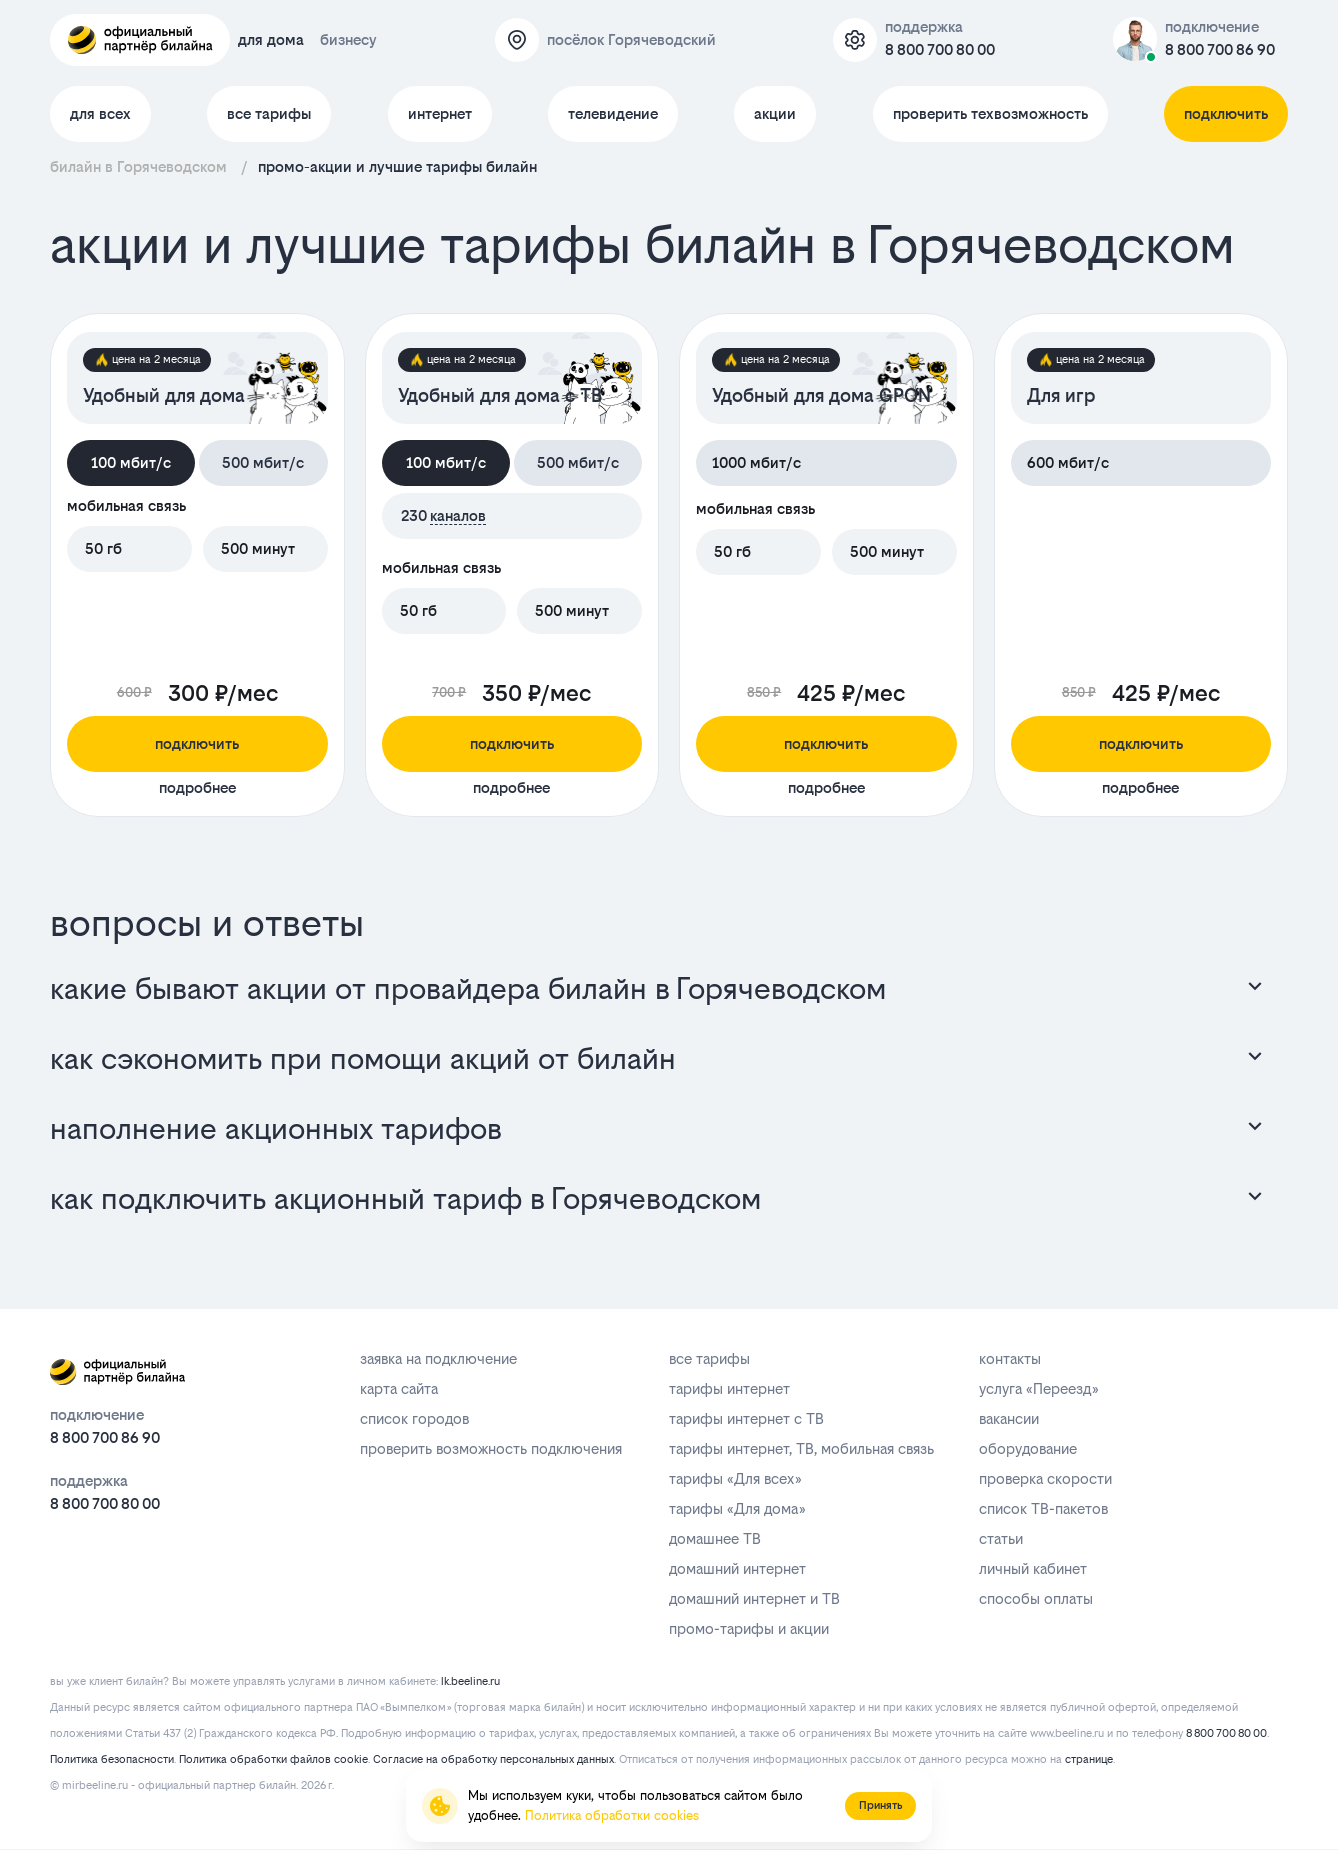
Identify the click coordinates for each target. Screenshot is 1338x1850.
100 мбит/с (131, 462)
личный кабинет (1033, 1568)
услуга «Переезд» (1038, 1388)
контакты (1010, 1358)
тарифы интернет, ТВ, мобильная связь (801, 1448)
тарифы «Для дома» (737, 1508)
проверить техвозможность (990, 113)
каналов (458, 515)
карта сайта (399, 1388)
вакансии (1009, 1418)
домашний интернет (737, 1568)
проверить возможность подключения (491, 1448)
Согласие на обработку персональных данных (493, 1759)
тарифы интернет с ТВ (746, 1418)
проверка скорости (1045, 1478)
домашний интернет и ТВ (754, 1598)
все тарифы (269, 113)
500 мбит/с (263, 462)
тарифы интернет (729, 1388)
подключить (1226, 113)
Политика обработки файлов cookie (273, 1759)
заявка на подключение (438, 1358)
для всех (100, 113)
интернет (440, 113)
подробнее (197, 787)
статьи (1001, 1538)
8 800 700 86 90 (1220, 49)
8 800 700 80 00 (940, 49)
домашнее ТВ (715, 1538)
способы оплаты (1036, 1598)
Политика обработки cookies (612, 1815)
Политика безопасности (112, 1759)
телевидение (613, 113)
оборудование (1028, 1448)
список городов (414, 1418)
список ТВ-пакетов (1043, 1508)
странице (1089, 1759)
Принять (880, 1805)
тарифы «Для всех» (735, 1478)
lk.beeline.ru (470, 1681)
